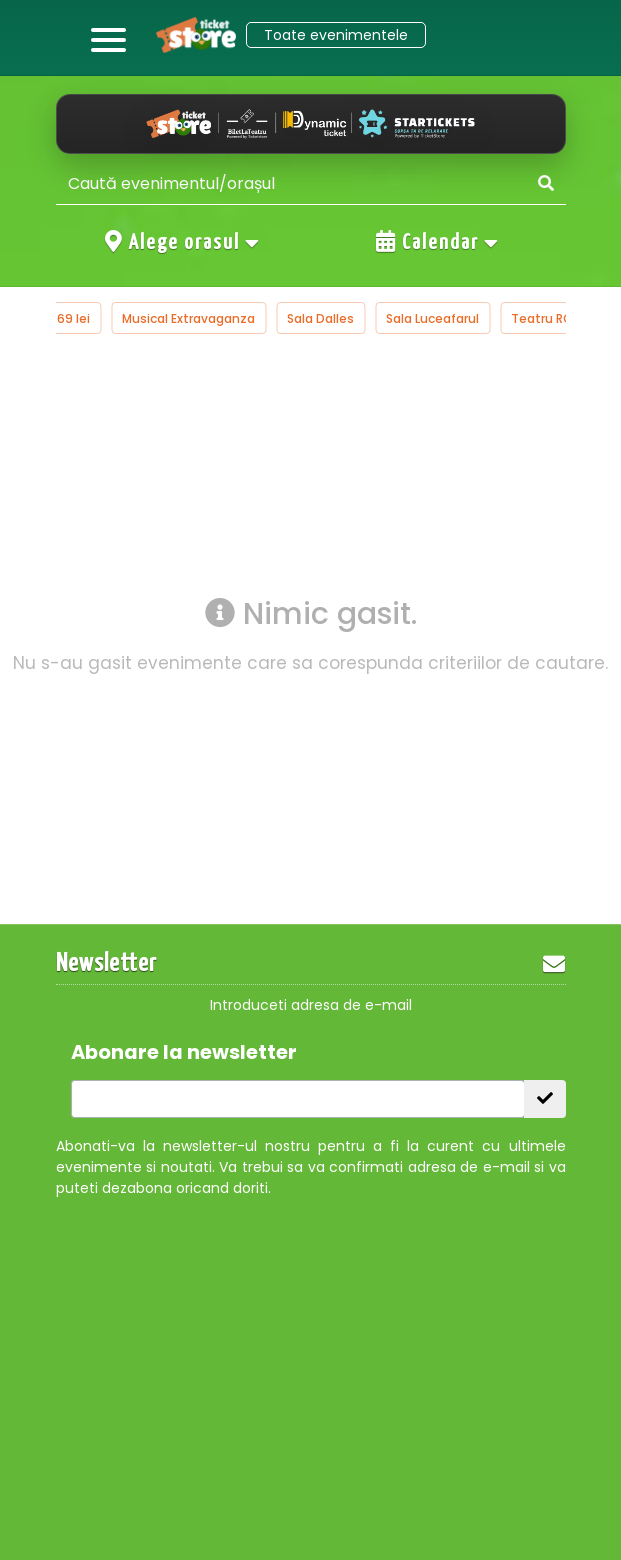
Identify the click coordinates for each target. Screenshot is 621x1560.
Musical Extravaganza (188, 318)
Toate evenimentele (336, 35)
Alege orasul (183, 242)
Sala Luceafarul (432, 318)
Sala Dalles (320, 318)
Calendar (438, 242)
